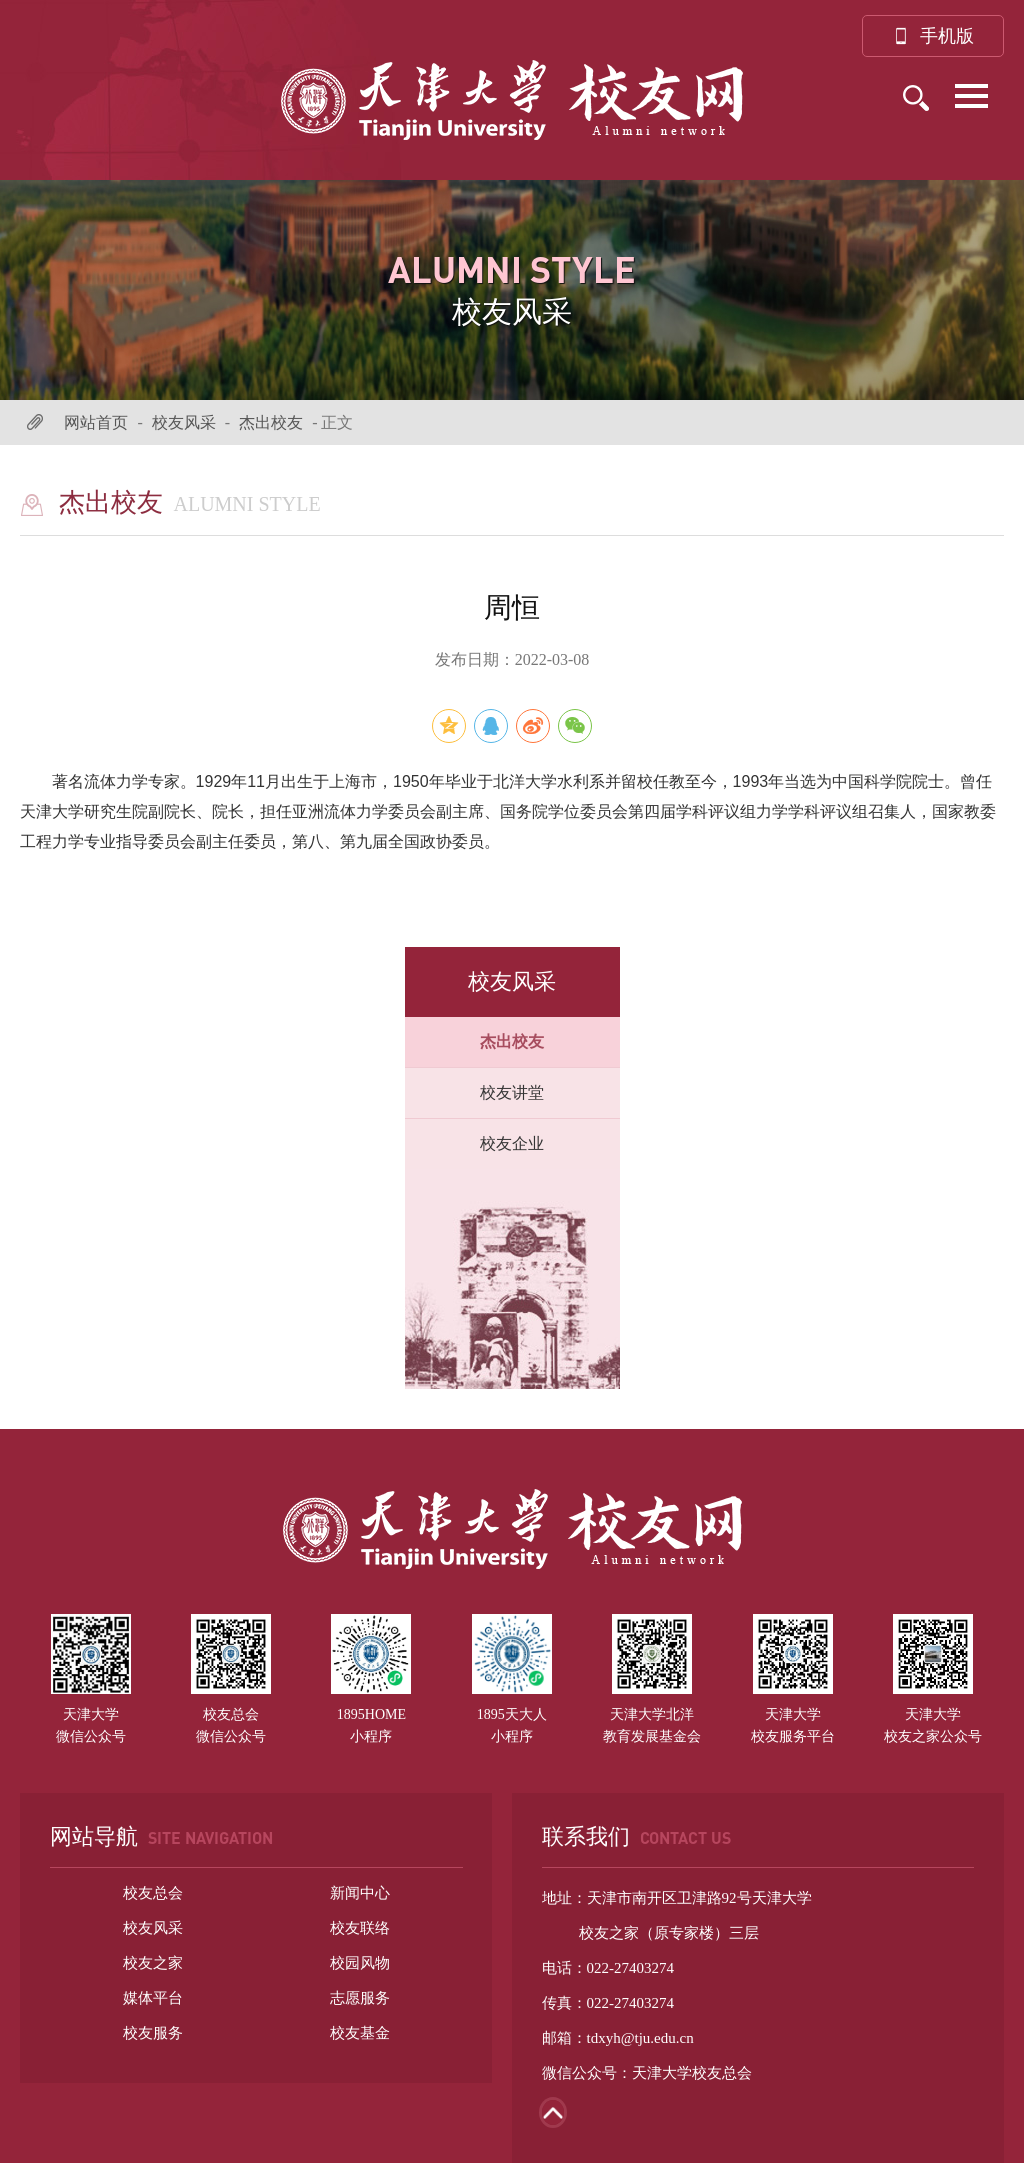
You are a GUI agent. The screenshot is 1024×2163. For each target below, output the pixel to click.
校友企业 (512, 1143)
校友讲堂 (512, 1092)
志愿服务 (360, 1998)
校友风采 (184, 422)
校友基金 (360, 2033)
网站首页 (96, 422)
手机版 (933, 36)
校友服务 (153, 2033)
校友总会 (153, 1893)
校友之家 (153, 1963)
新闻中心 (360, 1893)
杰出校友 (271, 422)
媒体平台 (153, 1998)
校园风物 (360, 1963)
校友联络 (360, 1928)
